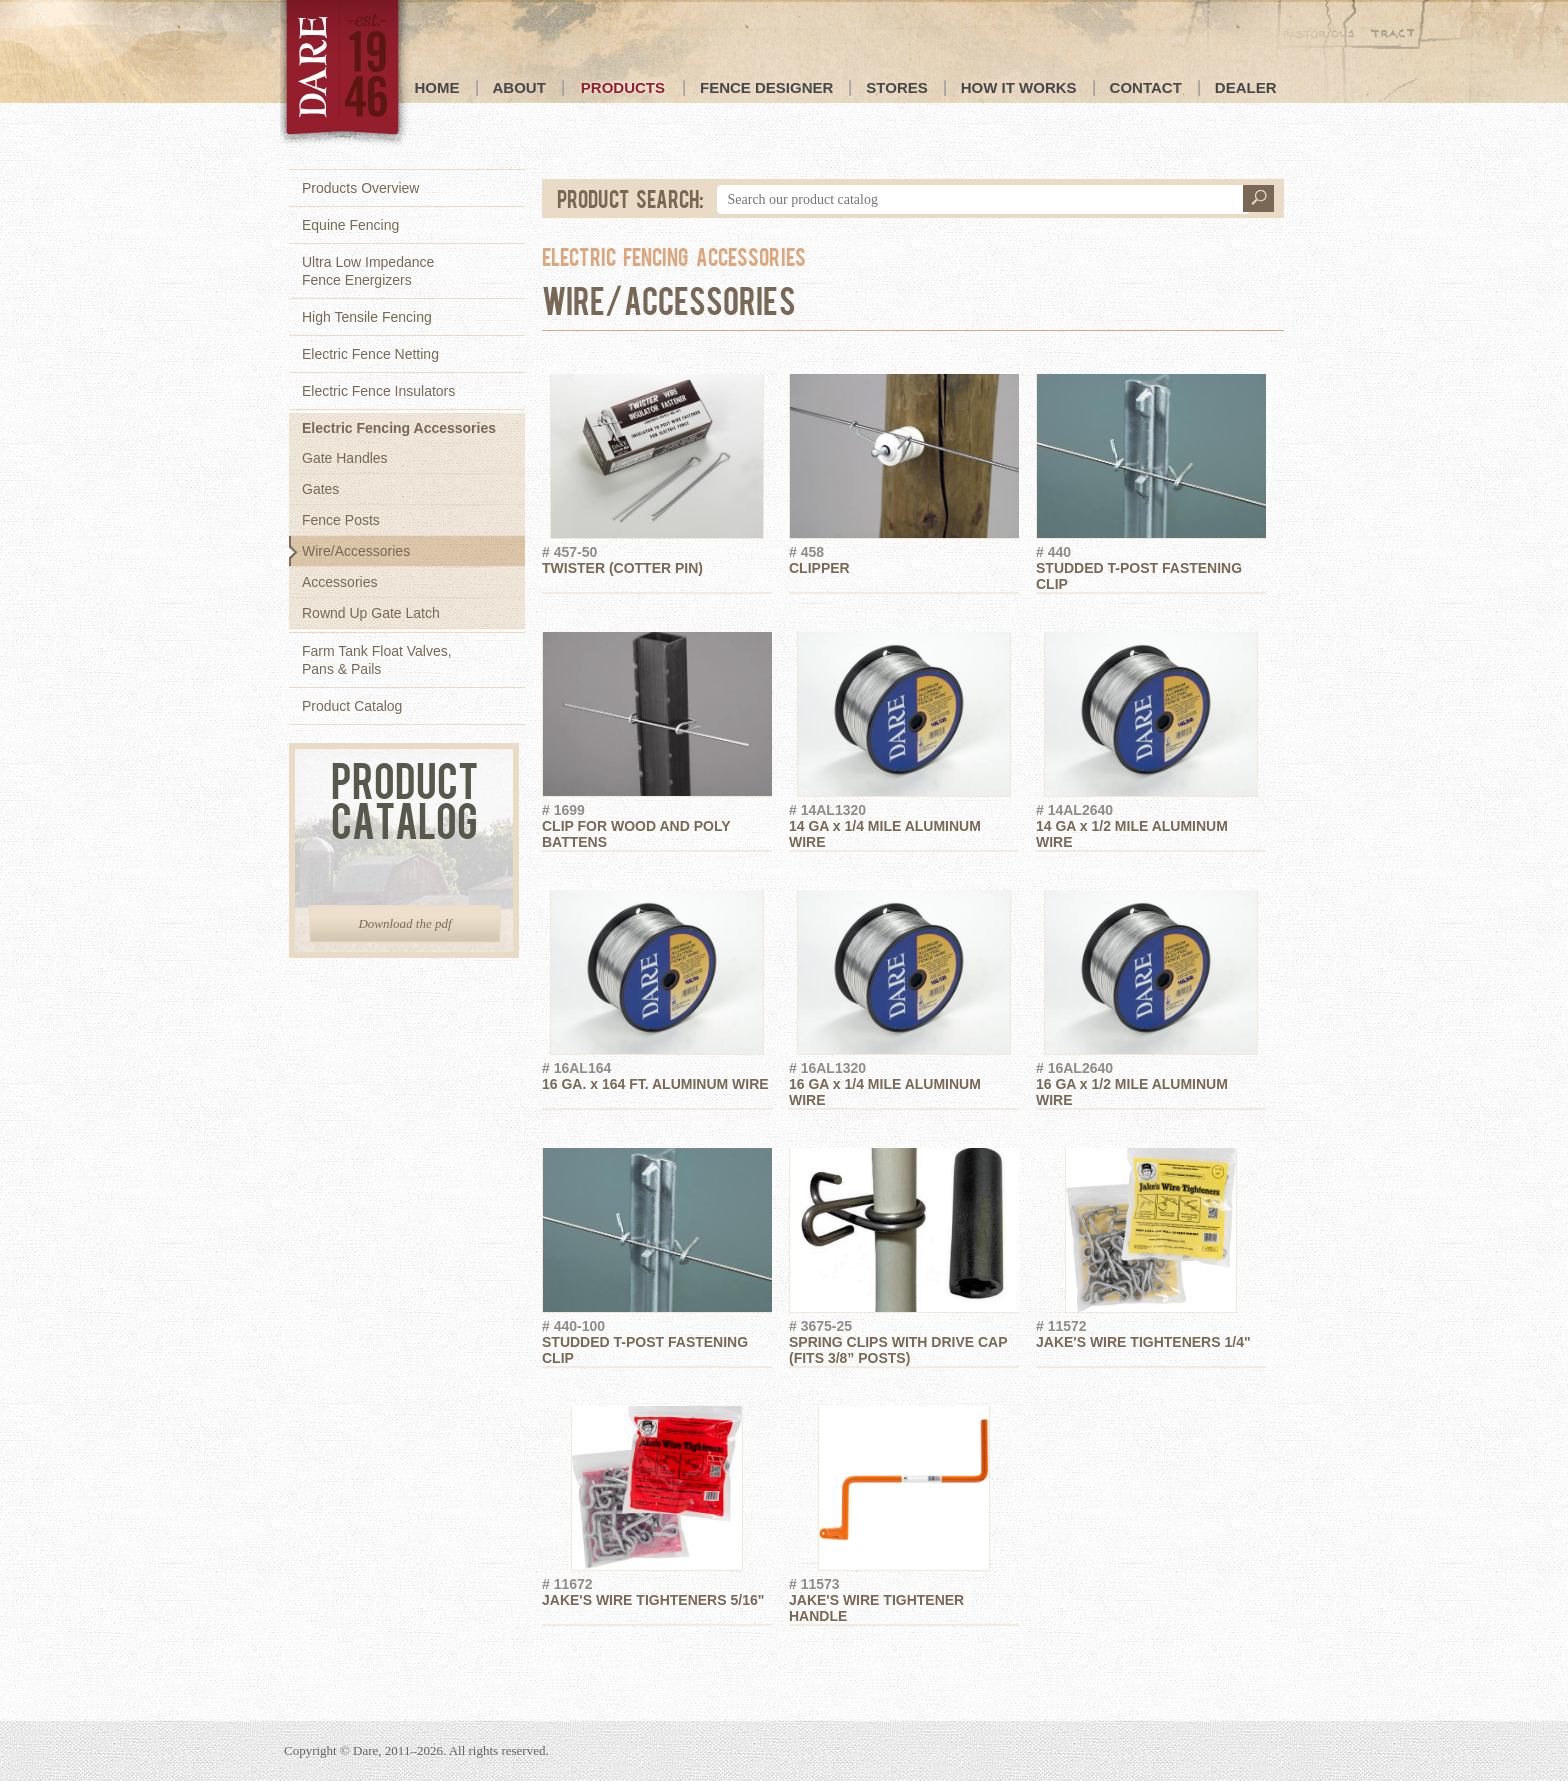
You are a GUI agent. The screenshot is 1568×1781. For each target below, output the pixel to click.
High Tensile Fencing (367, 317)
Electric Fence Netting (370, 354)
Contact (1146, 87)
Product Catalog (352, 706)
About (519, 87)
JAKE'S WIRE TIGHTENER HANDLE (904, 1600)
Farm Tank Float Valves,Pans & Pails (377, 660)
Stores (896, 87)
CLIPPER (904, 560)
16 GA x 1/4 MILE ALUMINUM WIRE (904, 1084)
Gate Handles (345, 458)
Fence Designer (766, 87)
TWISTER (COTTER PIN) (657, 560)
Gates (320, 489)
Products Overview (360, 188)
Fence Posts (341, 520)
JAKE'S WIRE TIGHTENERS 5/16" (657, 1592)
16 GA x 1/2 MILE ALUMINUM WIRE (1151, 1084)
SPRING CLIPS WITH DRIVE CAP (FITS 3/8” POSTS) (904, 1342)
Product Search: (631, 198)
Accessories (339, 582)
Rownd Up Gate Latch (371, 613)
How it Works (1019, 87)
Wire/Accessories (356, 551)
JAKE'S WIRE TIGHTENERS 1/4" (1151, 1334)
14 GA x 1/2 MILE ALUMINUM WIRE (1151, 826)
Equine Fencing (350, 225)
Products (623, 87)
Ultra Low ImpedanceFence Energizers (368, 271)
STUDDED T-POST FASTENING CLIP (1151, 568)
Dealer (1246, 87)
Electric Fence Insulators (378, 391)
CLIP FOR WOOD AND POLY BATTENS (657, 826)
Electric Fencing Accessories (399, 428)
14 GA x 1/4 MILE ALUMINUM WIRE (904, 826)
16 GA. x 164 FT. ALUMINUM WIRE (657, 1076)
